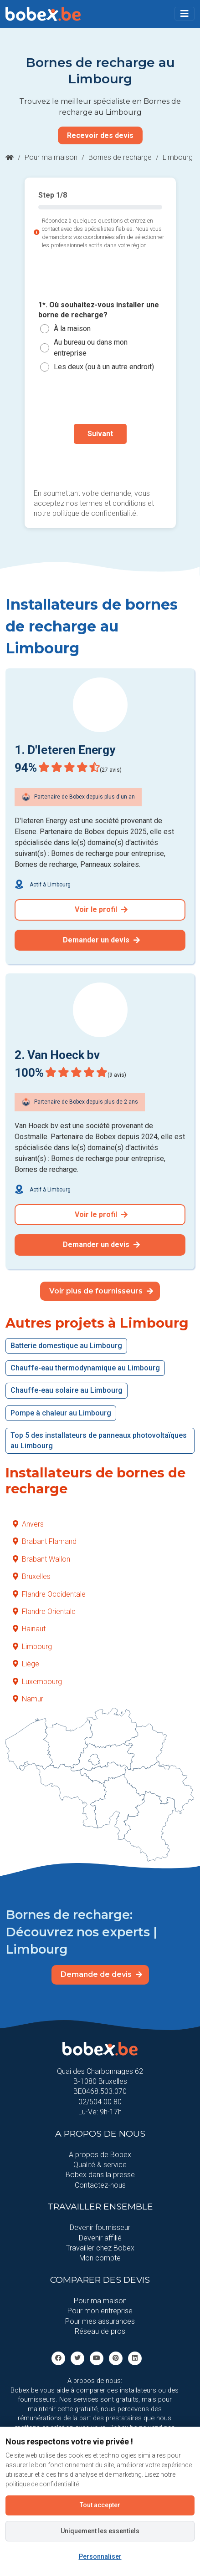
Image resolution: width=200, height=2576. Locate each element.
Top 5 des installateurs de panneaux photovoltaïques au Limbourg (98, 1440)
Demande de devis (101, 1974)
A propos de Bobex (100, 2154)
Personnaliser (100, 2556)
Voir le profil (101, 909)
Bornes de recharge (120, 157)
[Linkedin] (135, 2358)
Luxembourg (37, 1681)
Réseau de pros (100, 2331)
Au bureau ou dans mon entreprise (91, 347)
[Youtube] (96, 2358)
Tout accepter (100, 2505)
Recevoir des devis (100, 135)
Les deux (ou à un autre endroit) (104, 366)
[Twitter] (77, 2358)
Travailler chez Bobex (100, 2248)
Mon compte (100, 2258)
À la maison (72, 328)
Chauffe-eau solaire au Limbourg (66, 1390)
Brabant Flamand (45, 1541)
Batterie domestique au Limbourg (66, 1345)
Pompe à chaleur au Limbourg (60, 1413)
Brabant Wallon (41, 1559)
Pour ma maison (51, 157)
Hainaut (29, 1628)
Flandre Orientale (44, 1611)
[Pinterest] (116, 2358)
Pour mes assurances (100, 2321)
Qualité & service (100, 2164)
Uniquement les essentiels (100, 2531)
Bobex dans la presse (100, 2174)
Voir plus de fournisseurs (101, 1291)
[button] (184, 13)
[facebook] (58, 2358)
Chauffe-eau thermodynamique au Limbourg (85, 1368)
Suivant (100, 433)
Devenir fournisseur (100, 2227)
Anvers (28, 1524)
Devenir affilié (100, 2238)
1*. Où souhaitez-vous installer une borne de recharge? (98, 309)
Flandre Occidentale (49, 1594)
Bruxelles (32, 1576)
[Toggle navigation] (184, 13)
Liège (26, 1664)
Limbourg (32, 1646)
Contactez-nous (100, 2185)
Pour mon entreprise (100, 2310)
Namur (28, 1699)
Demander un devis (101, 940)
